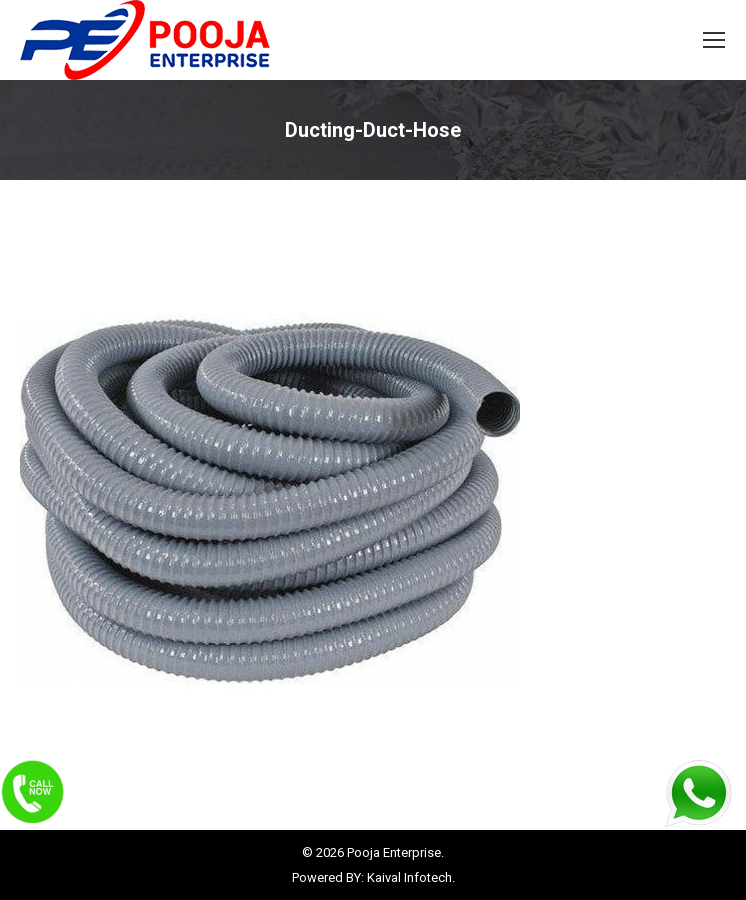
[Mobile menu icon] (714, 40)
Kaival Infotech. (411, 877)
